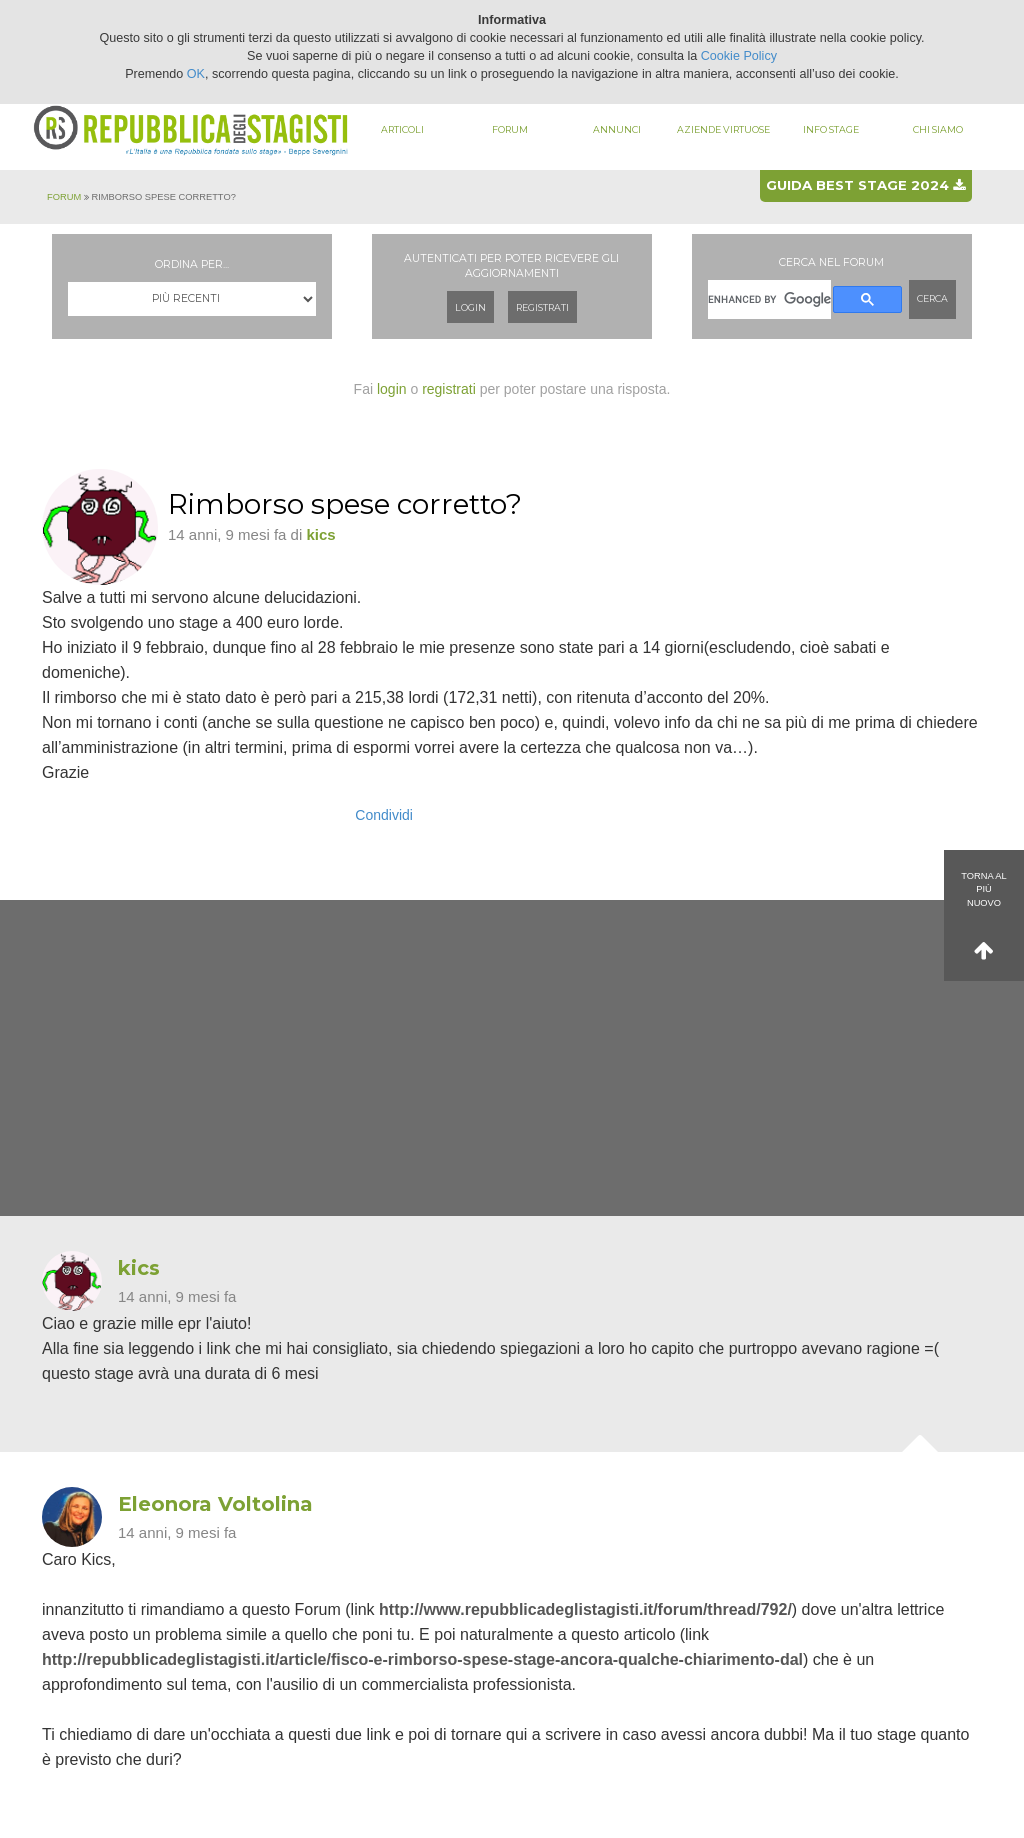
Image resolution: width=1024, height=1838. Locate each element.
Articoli (402, 129)
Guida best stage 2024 (865, 185)
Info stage (831, 129)
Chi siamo (938, 129)
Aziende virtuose (723, 129)
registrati (449, 389)
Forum (510, 129)
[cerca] (769, 299)
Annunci (617, 129)
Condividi (384, 815)
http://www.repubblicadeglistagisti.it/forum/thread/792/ (585, 1609)
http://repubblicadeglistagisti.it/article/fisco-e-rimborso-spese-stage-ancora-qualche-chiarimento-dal (422, 1659)
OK (196, 74)
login (392, 389)
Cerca (932, 298)
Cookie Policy (739, 56)
